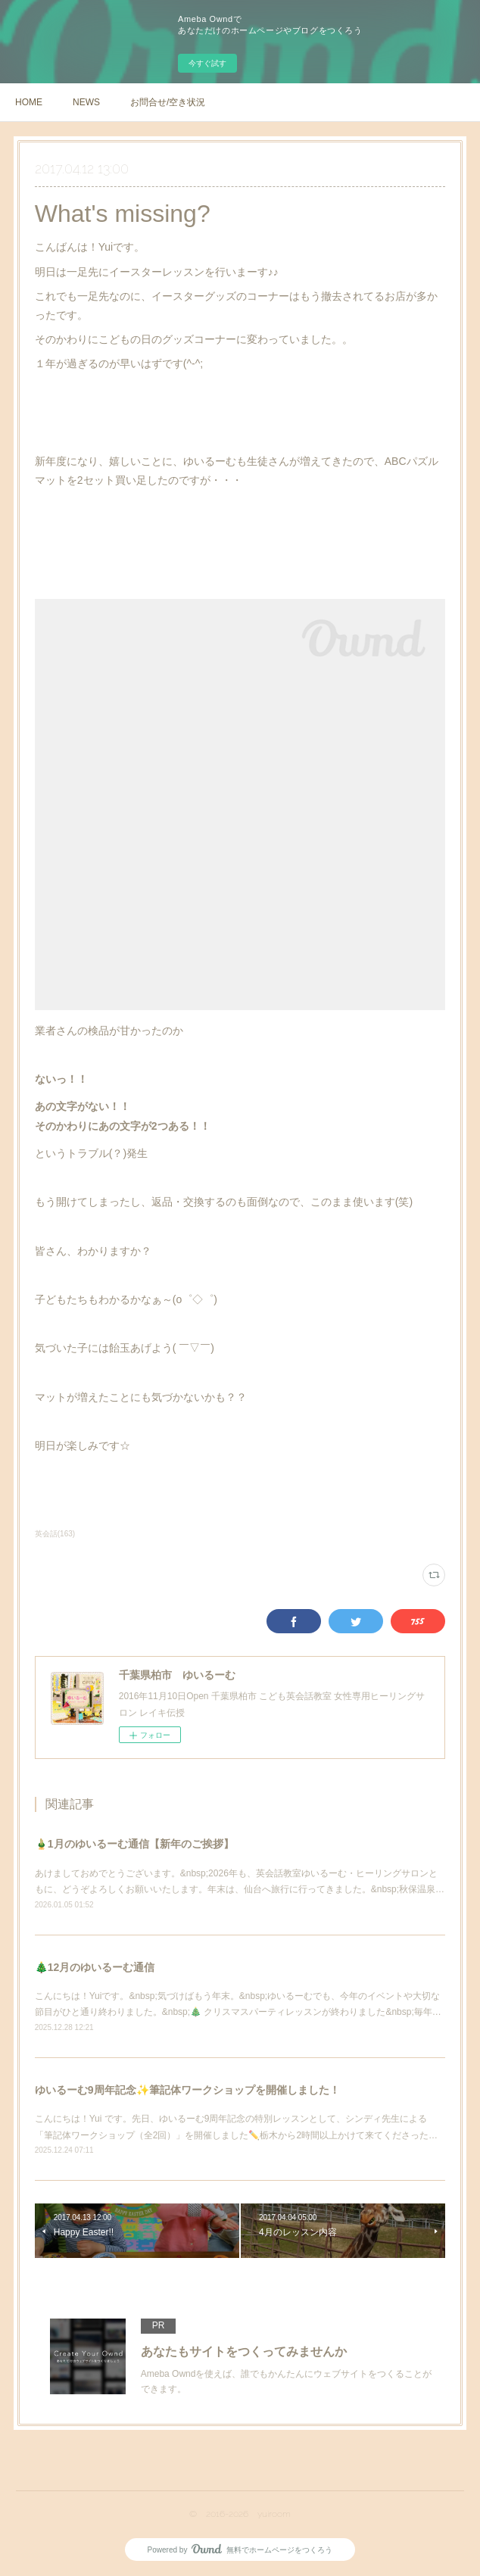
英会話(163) (55, 1534)
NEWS (86, 102)
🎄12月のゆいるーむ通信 (95, 1967)
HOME (28, 102)
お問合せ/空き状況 (167, 102)
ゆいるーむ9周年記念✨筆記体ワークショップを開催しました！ (187, 2090)
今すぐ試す (207, 63)
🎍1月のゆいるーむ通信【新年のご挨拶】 (134, 1844)
